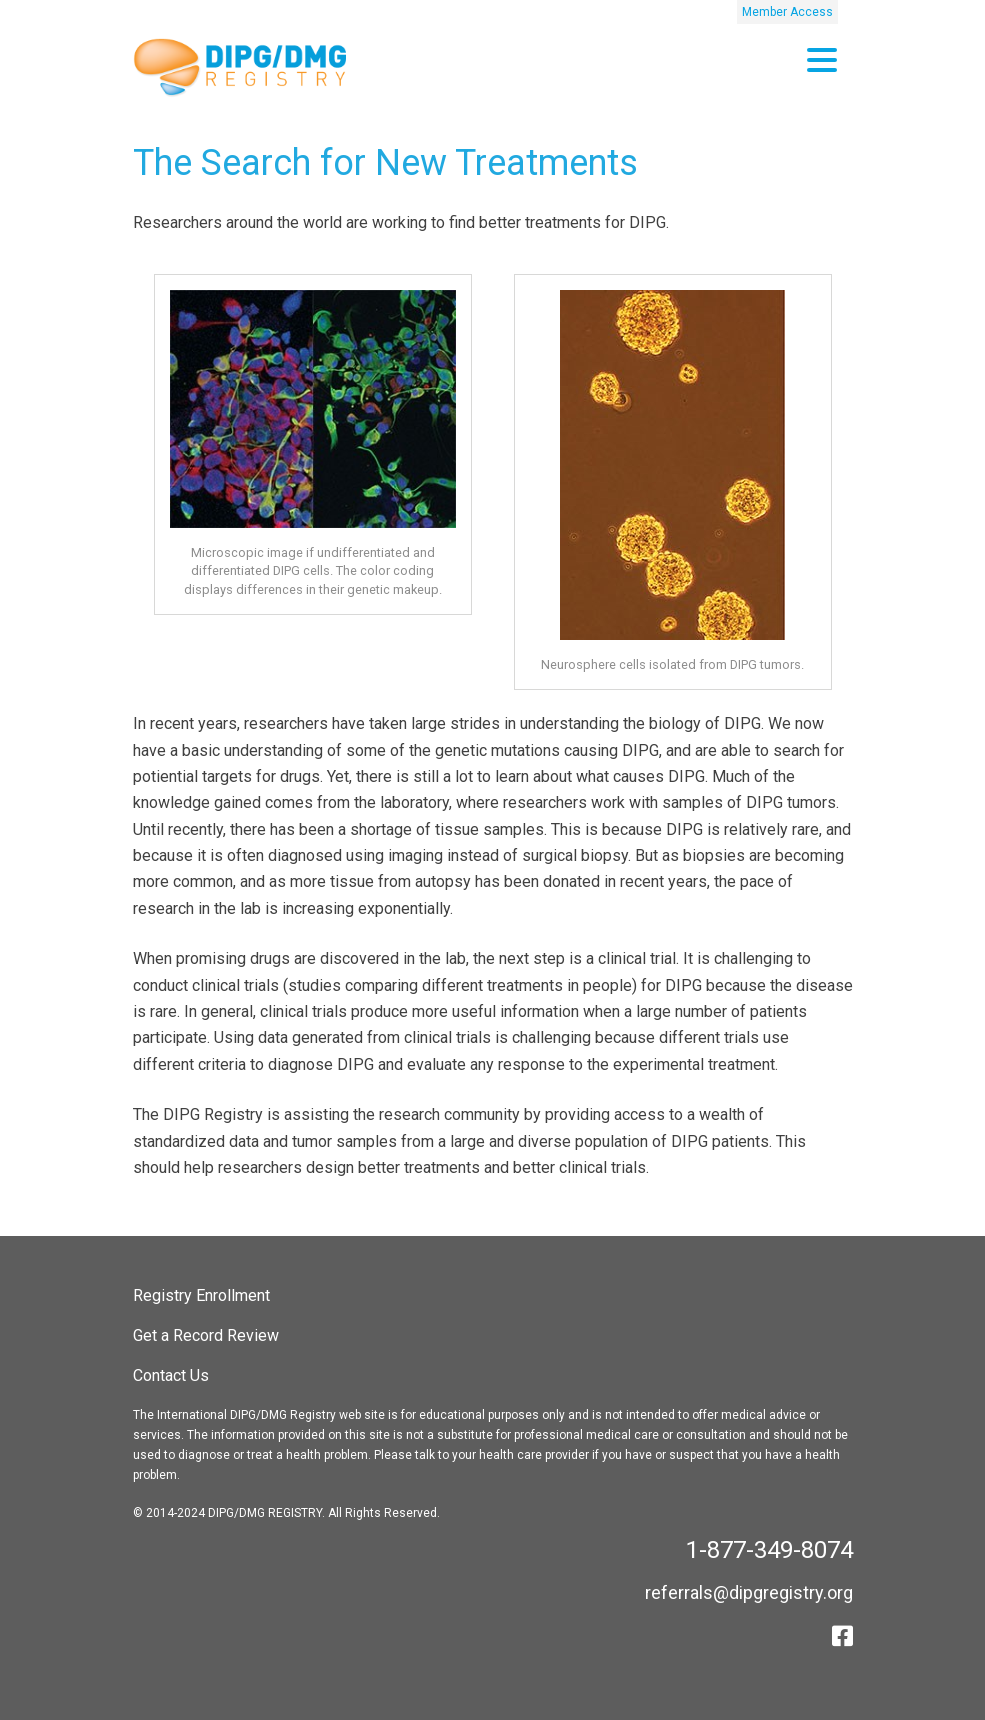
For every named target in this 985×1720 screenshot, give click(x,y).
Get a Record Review (206, 1335)
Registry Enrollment (201, 1295)
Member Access (787, 12)
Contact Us (171, 1375)
